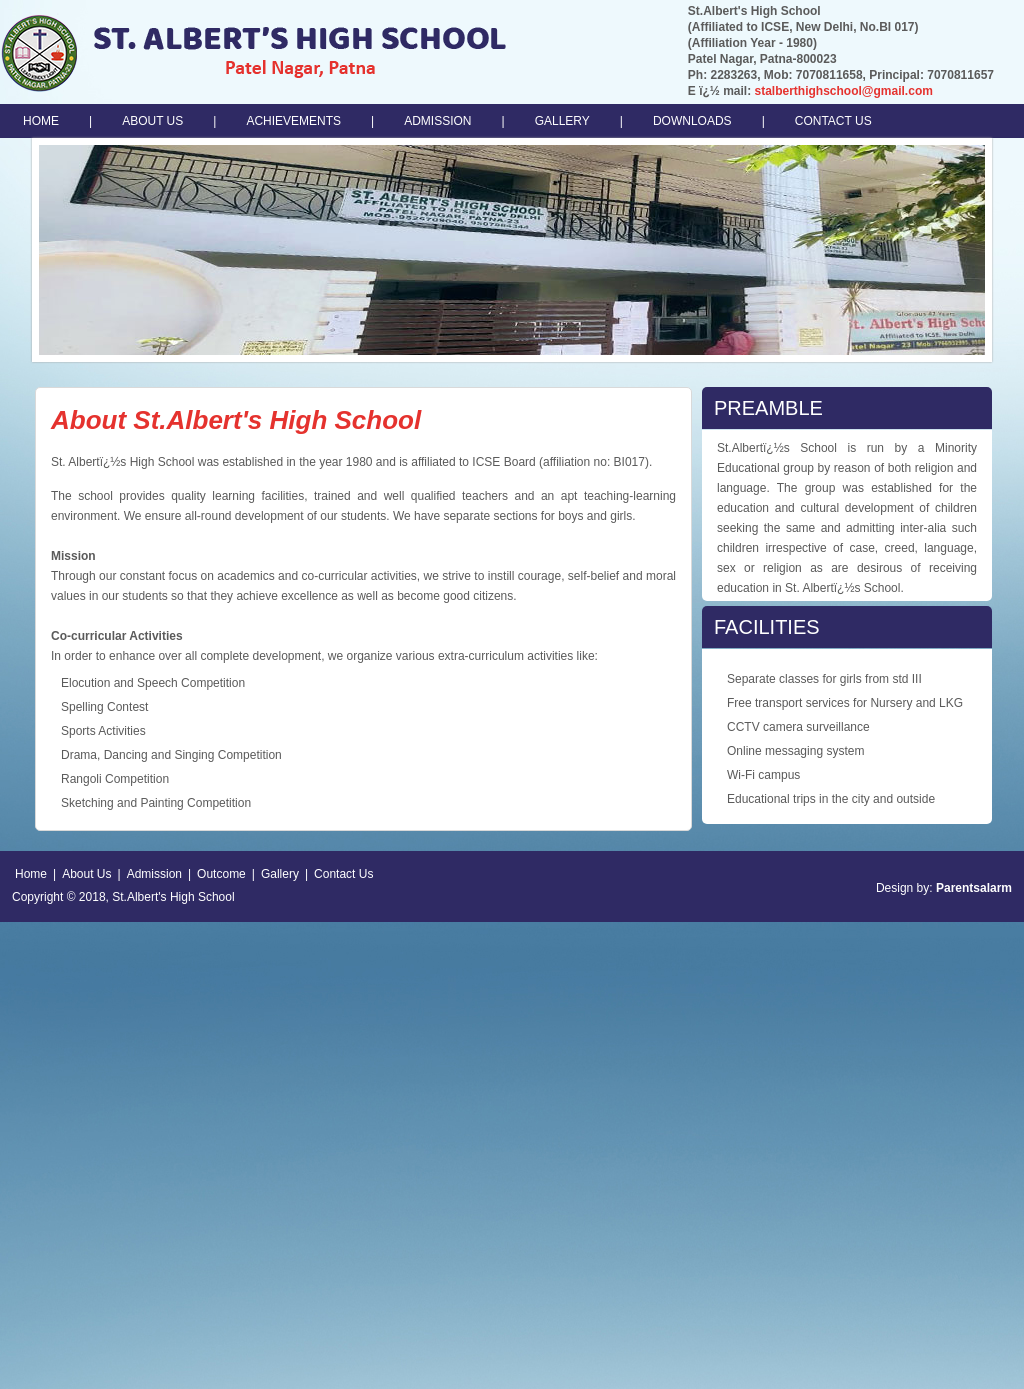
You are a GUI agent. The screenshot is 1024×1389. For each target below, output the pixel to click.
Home (31, 874)
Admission (154, 874)
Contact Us (343, 874)
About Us (86, 874)
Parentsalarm (974, 888)
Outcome (221, 874)
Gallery (280, 874)
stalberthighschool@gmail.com (843, 91)
